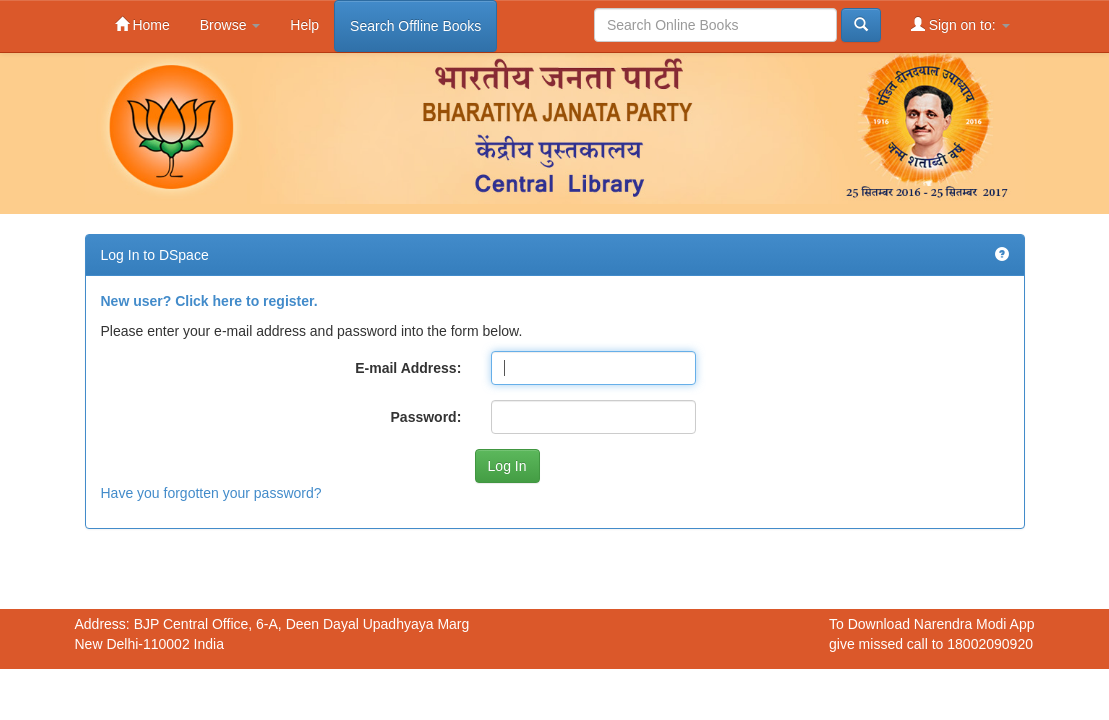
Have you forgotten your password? (211, 493)
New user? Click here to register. (209, 301)
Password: (426, 417)
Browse (230, 25)
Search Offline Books (415, 26)
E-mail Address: (408, 368)
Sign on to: (960, 24)
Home (142, 24)
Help (304, 25)
